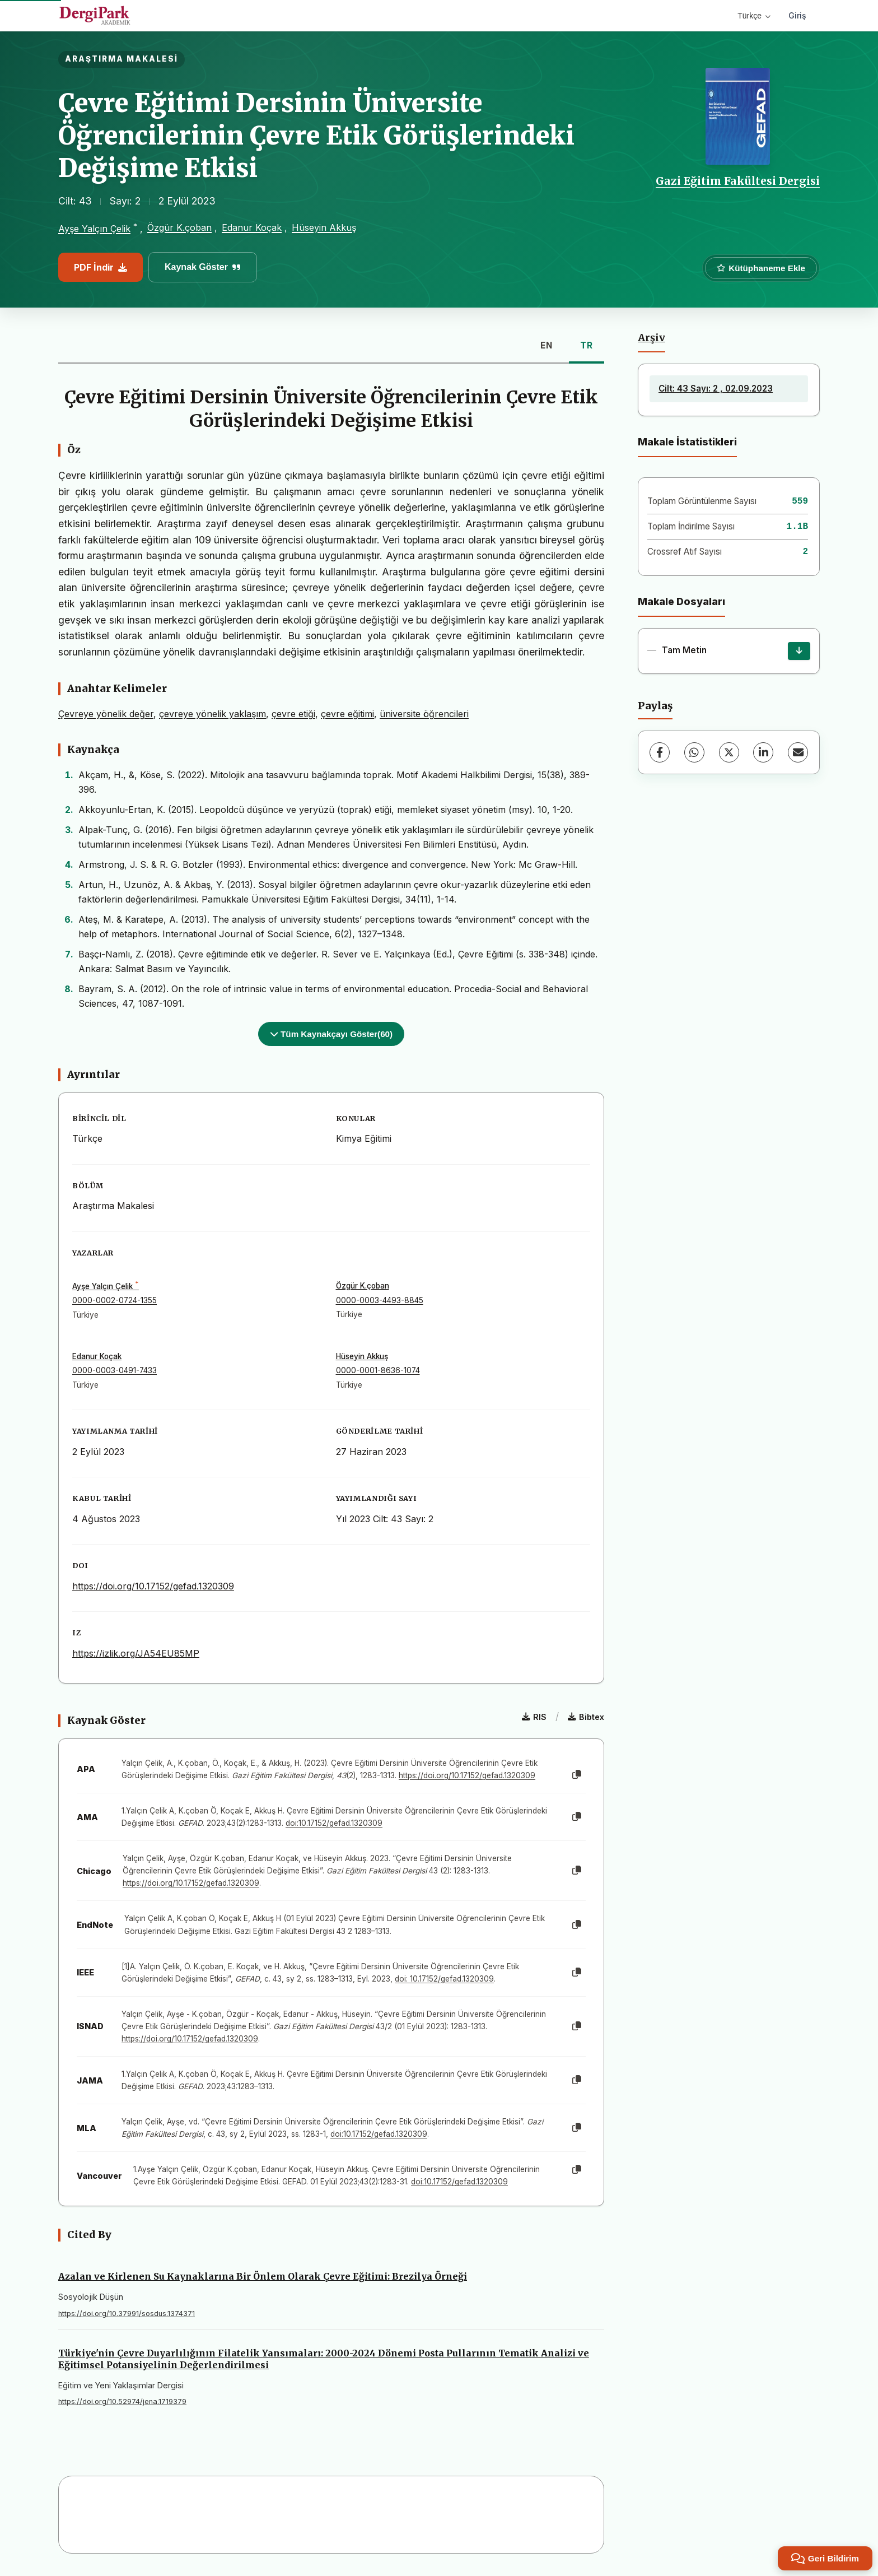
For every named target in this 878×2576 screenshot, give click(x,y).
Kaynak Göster (203, 267)
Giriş (797, 15)
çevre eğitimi (347, 713)
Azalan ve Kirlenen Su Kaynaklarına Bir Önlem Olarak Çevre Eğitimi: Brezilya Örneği (262, 2276)
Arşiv (651, 338)
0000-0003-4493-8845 (379, 1300)
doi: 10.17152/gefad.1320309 (444, 1978)
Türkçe (753, 15)
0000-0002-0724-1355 (114, 1300)
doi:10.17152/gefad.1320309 (334, 1823)
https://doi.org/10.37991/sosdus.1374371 (126, 2313)
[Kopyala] (577, 1775)
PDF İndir (100, 267)
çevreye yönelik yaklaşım (212, 713)
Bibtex (586, 1717)
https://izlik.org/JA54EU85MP (135, 1653)
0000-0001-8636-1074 (378, 1370)
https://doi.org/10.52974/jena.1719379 (122, 2401)
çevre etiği (293, 713)
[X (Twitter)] (729, 752)
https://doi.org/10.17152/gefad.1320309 (153, 1586)
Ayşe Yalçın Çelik (94, 228)
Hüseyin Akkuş (324, 227)
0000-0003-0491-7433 (114, 1370)
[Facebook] (660, 752)
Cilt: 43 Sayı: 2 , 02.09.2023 (715, 388)
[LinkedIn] (763, 752)
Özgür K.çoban (179, 227)
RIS (534, 1717)
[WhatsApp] (694, 752)
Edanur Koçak (252, 227)
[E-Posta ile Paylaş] (798, 752)
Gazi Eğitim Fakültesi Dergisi (738, 181)
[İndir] (799, 651)
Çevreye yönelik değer (105, 713)
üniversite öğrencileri (424, 713)
